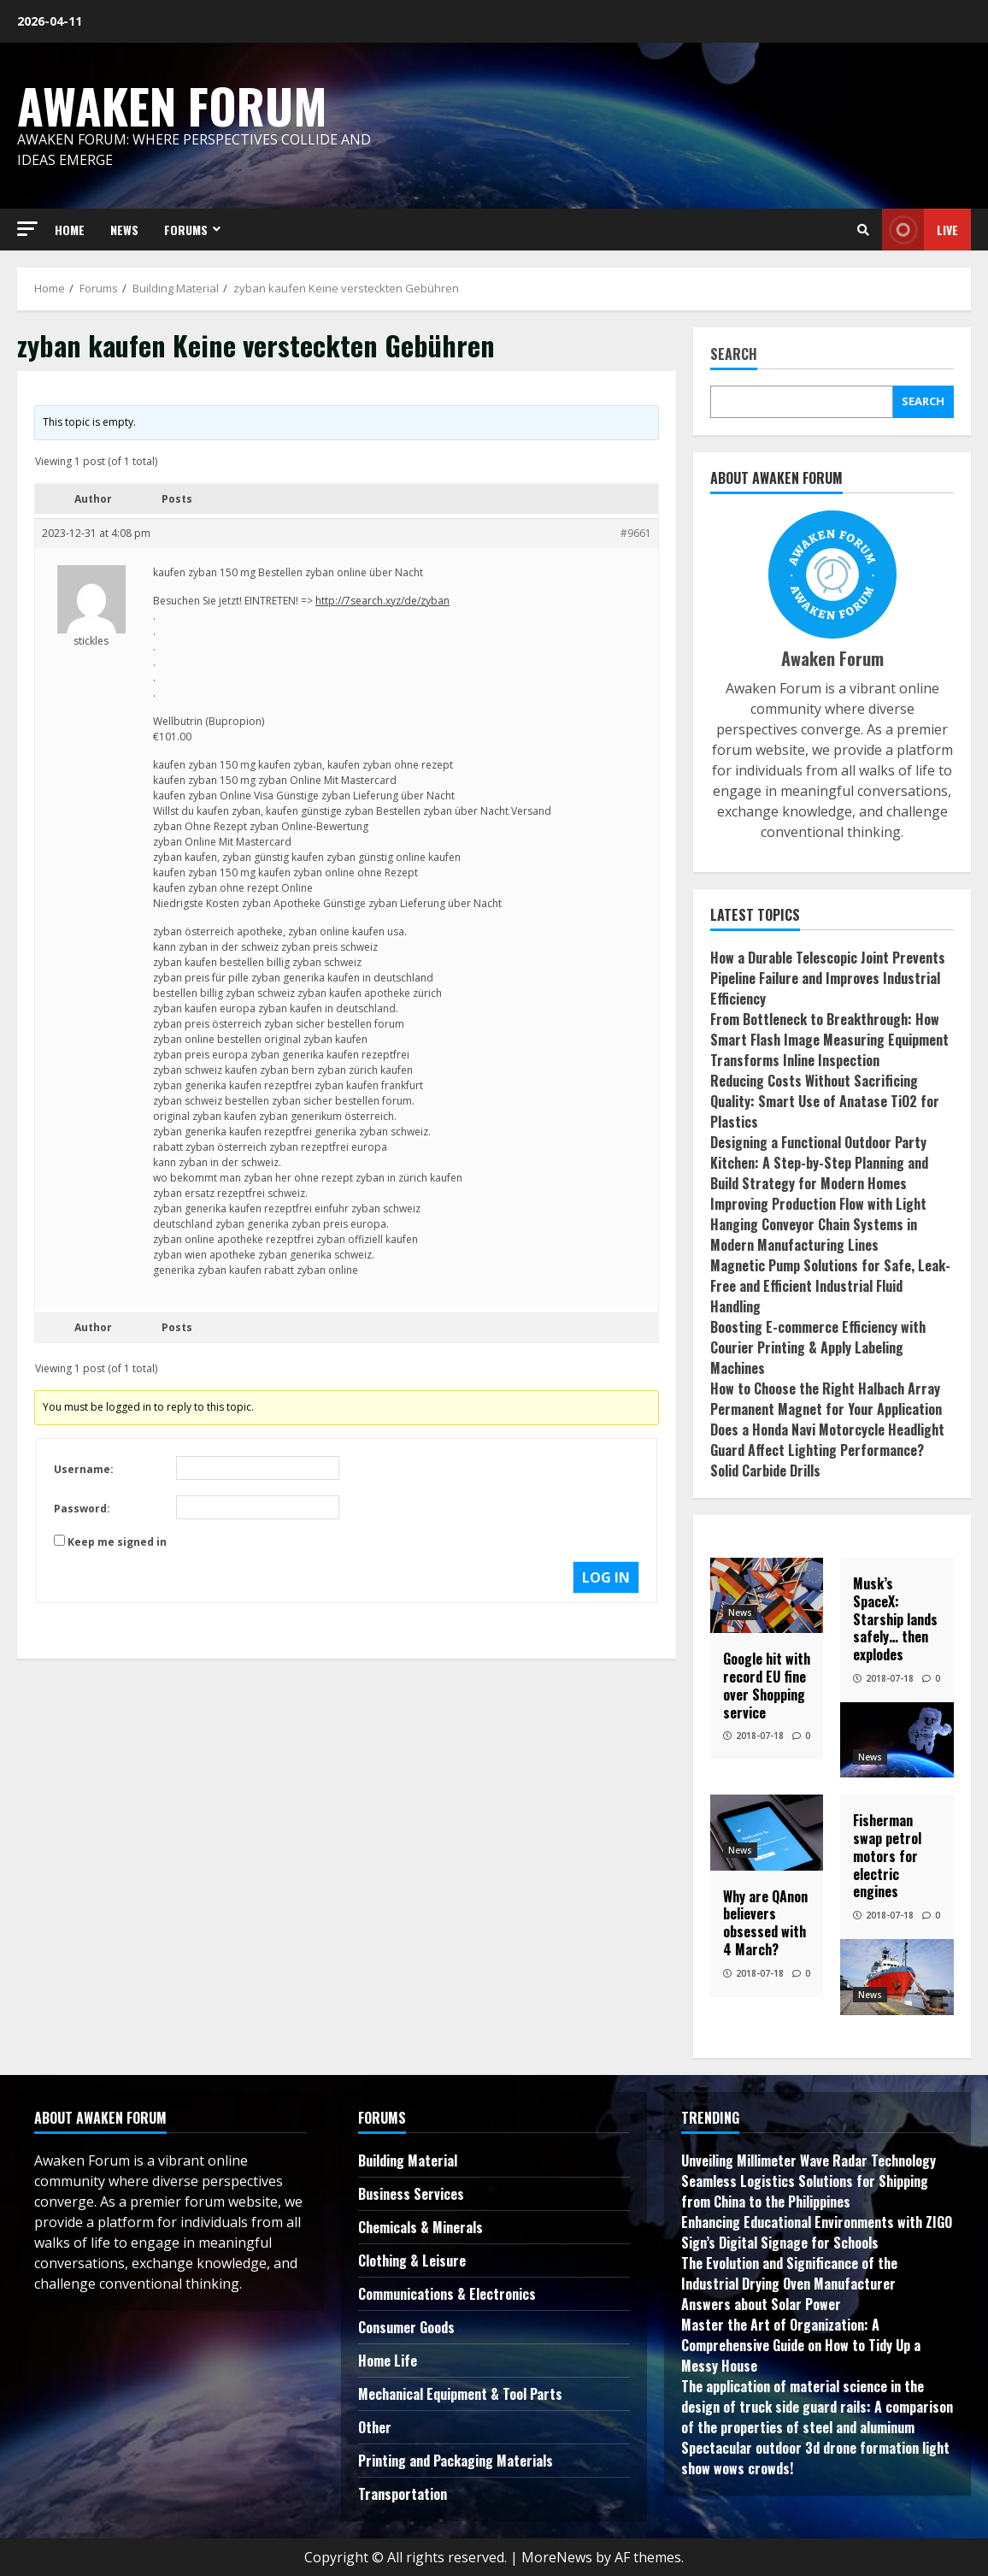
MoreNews (556, 2557)
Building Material (407, 2160)
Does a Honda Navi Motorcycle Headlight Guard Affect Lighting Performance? (827, 1439)
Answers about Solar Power (761, 2304)
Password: (82, 1508)
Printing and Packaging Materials (455, 2460)
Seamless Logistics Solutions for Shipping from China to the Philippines (804, 2191)
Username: (84, 1469)
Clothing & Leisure (412, 2260)
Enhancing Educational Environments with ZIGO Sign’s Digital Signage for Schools (816, 2232)
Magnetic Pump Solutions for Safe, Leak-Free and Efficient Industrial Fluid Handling (830, 1286)
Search (733, 355)
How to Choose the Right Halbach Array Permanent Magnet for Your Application (826, 1398)
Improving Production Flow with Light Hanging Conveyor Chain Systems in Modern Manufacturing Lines (818, 1224)
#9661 (635, 533)
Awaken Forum (172, 104)
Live (920, 230)
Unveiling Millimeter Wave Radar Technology (808, 2160)
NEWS (124, 230)
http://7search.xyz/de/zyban (382, 600)
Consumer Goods (406, 2327)
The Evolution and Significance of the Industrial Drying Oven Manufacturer (789, 2273)
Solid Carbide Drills (765, 1470)
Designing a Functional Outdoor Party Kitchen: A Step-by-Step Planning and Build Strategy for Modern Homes (819, 1163)
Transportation (402, 2494)
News (740, 1612)
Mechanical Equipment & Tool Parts (460, 2394)
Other (374, 2427)
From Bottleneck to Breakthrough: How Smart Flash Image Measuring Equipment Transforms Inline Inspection (829, 1039)
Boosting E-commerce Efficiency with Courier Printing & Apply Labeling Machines (818, 1347)
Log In (606, 1577)
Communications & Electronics (447, 2294)
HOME (70, 230)
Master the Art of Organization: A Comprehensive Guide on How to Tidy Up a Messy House (800, 2345)
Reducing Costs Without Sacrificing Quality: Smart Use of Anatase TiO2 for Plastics (824, 1101)
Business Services (411, 2194)
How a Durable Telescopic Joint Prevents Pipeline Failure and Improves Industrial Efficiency (827, 978)
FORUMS (186, 230)
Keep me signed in (117, 1542)
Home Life (387, 2360)
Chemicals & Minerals (420, 2227)
